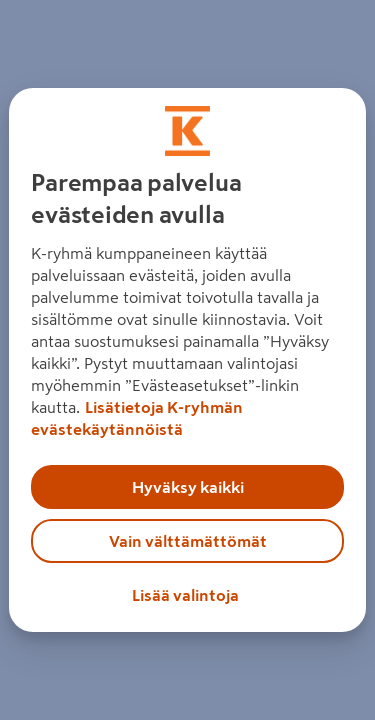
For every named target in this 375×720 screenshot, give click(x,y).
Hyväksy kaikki (188, 487)
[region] (187, 360)
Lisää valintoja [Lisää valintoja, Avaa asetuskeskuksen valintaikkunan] (185, 595)
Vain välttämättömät (188, 541)
